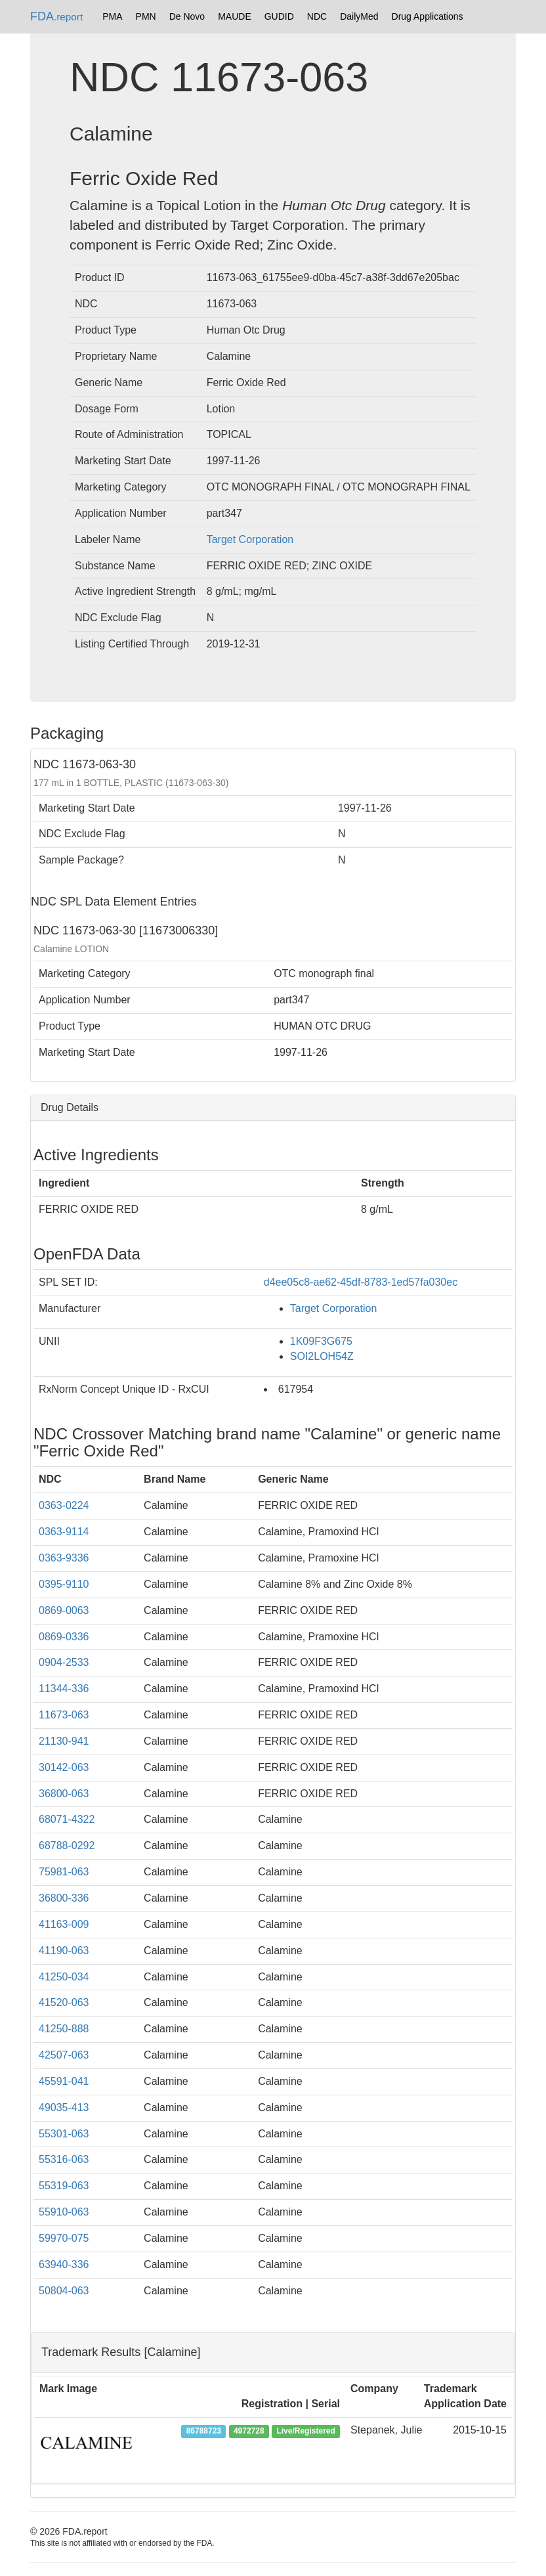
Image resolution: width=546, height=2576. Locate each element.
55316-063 (64, 2159)
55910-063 (64, 2211)
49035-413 (64, 2107)
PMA (112, 16)
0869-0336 (64, 1636)
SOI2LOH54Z (322, 1356)
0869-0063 (64, 1610)
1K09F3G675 (321, 1341)
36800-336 (64, 1898)
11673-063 (64, 1714)
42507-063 (64, 2055)
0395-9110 (64, 1584)
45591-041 (64, 2081)
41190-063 (64, 1950)
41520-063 (64, 2002)
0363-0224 (64, 1505)
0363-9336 (64, 1557)
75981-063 (64, 1871)
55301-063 (64, 2133)
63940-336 (64, 2264)
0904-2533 (64, 1662)
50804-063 (64, 2290)
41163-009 (64, 1924)
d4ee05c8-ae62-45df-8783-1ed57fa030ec (360, 1282)
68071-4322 (66, 1819)
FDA (56, 16)
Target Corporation (250, 539)
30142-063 (64, 1767)
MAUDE (234, 16)
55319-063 (64, 2185)
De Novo (187, 16)
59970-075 (64, 2238)
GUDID (279, 16)
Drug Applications (427, 16)
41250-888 (64, 2028)
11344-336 (64, 1688)
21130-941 (64, 1741)
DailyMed (359, 16)
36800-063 (64, 1793)
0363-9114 (64, 1531)
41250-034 (64, 1976)
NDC (317, 16)
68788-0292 (66, 1845)
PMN (146, 16)
